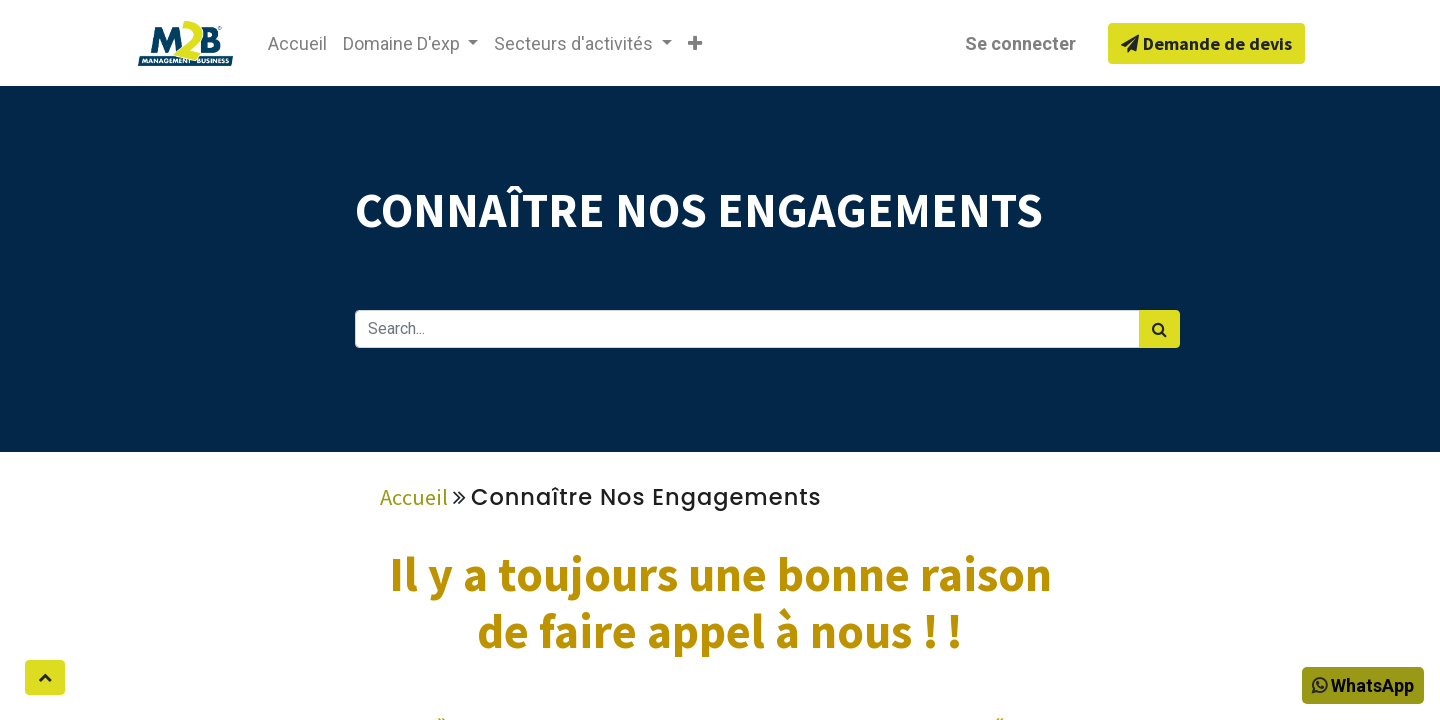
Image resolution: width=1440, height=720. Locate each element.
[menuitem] (297, 43)
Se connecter (1020, 43)
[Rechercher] (1159, 329)
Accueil (414, 497)
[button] (695, 43)
